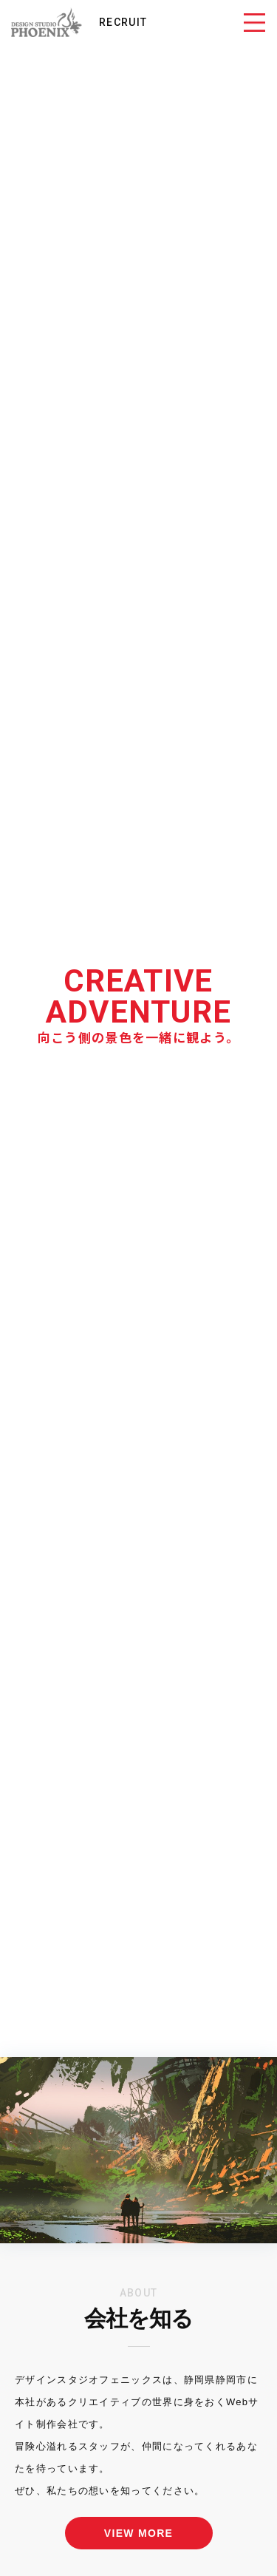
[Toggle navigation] (254, 22)
